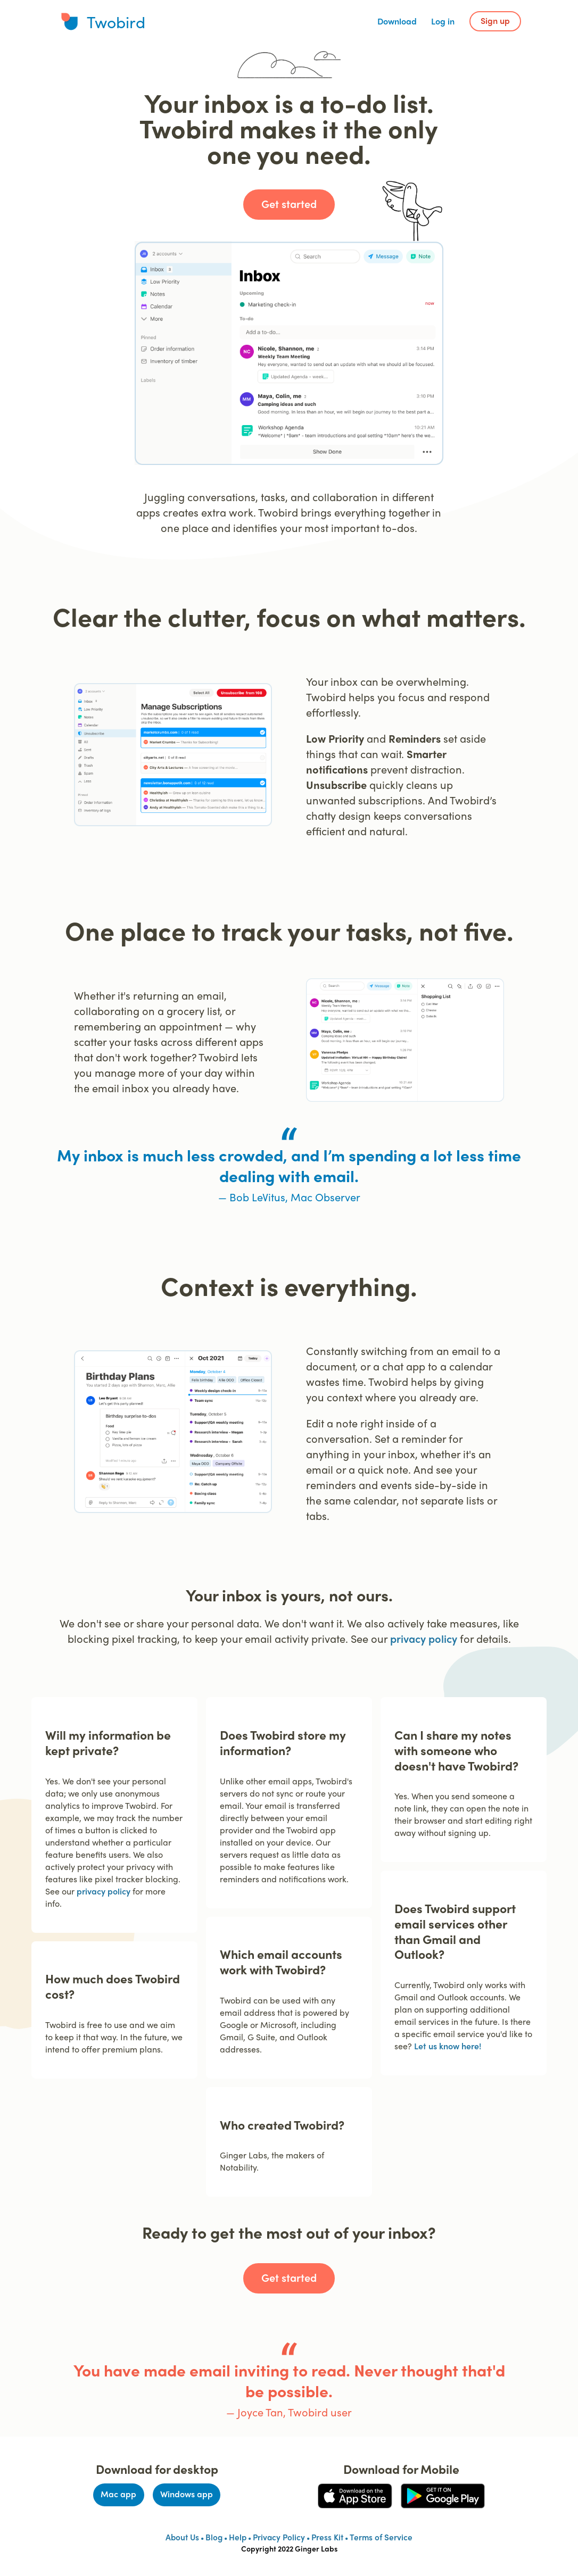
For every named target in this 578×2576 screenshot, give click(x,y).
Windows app (186, 2494)
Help (237, 2537)
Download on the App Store (351, 2495)
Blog (213, 2537)
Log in (443, 21)
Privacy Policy (279, 2537)
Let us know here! (447, 2046)
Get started (289, 203)
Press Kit (327, 2537)
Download (397, 21)
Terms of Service (381, 2537)
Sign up (495, 20)
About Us (182, 2537)
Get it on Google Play (442, 2489)
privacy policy (423, 1638)
